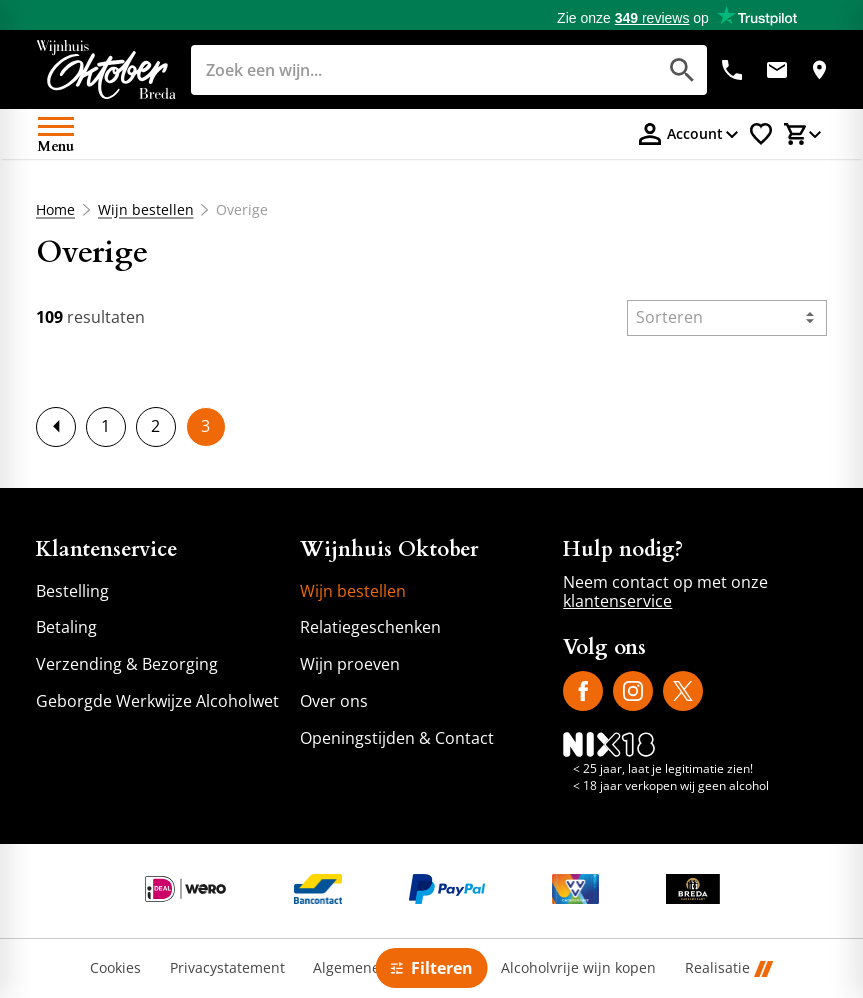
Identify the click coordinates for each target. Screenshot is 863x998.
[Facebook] (583, 691)
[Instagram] (633, 691)
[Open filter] (431, 968)
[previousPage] (56, 427)
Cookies (115, 968)
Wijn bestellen (145, 210)
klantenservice (617, 601)
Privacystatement (227, 968)
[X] (683, 691)
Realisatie (729, 968)
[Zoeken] (401, 70)
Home (55, 210)
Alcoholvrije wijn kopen (578, 968)
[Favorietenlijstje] (761, 134)
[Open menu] (56, 134)
